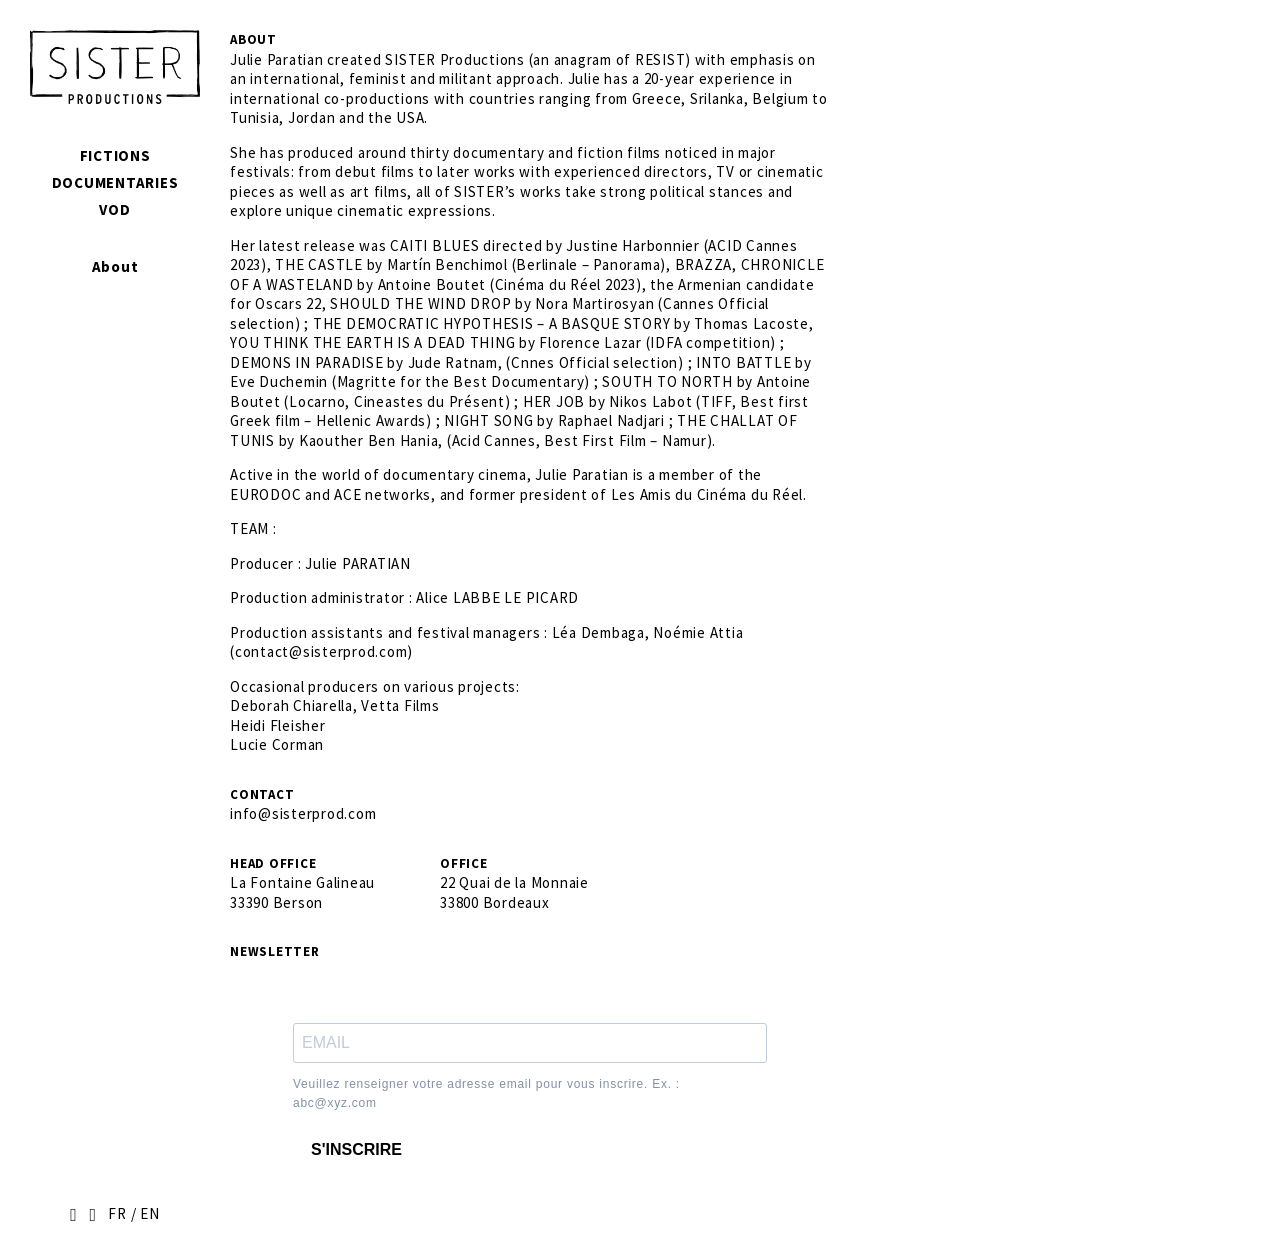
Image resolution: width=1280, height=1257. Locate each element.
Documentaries (115, 182)
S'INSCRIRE (356, 1149)
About (115, 266)
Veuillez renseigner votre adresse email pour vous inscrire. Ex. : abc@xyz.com (486, 1094)
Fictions (115, 155)
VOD (114, 209)
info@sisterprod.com (303, 813)
